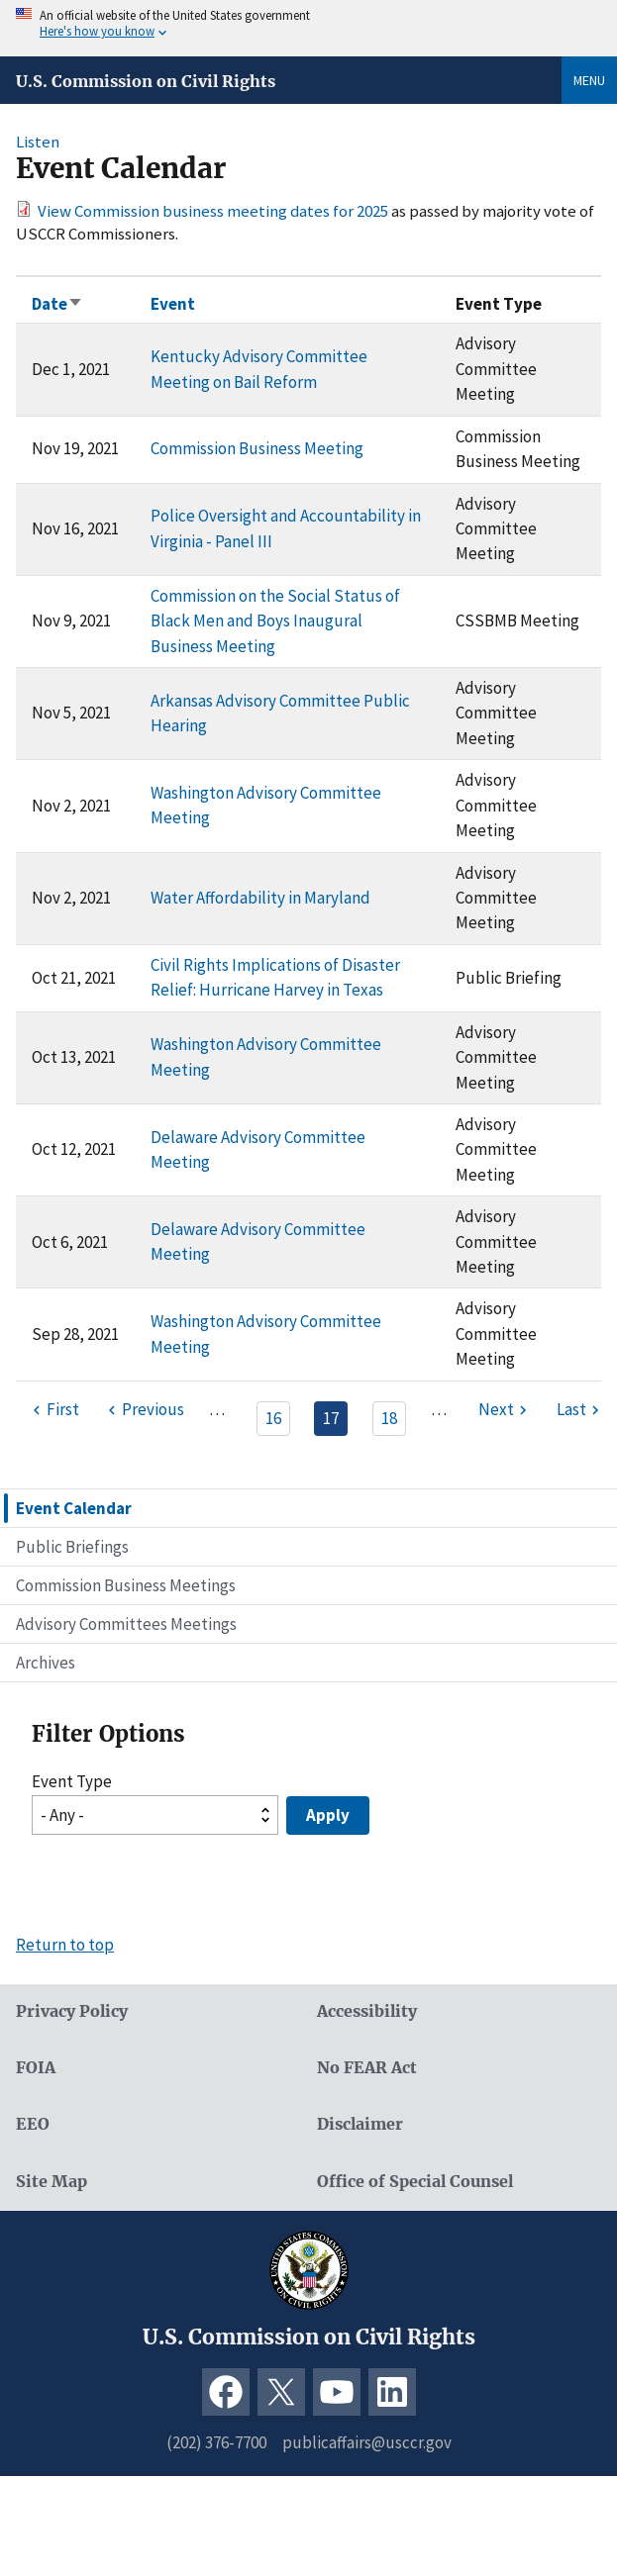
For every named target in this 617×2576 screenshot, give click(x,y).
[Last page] (580, 1410)
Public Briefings (72, 1547)
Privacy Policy (72, 2011)
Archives (45, 1662)
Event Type (72, 1781)
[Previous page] (143, 1410)
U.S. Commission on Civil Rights (145, 81)
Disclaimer (360, 2124)
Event (173, 304)
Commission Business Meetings (126, 1585)
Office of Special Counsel (415, 2181)
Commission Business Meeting (257, 448)
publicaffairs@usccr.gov (367, 2442)
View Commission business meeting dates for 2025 (213, 211)
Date (57, 304)
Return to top (65, 1945)
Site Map (51, 2181)
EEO (33, 2124)
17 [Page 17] (331, 1418)
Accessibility (367, 2011)
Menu (589, 80)
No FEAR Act (367, 2067)
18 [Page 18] (389, 1418)
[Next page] (505, 1410)
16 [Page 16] (273, 1418)
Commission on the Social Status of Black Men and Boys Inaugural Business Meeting (275, 621)
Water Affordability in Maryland (260, 897)
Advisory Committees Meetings (126, 1624)
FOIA (35, 2067)
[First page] (53, 1410)
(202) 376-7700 (216, 2442)
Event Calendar (74, 1508)
